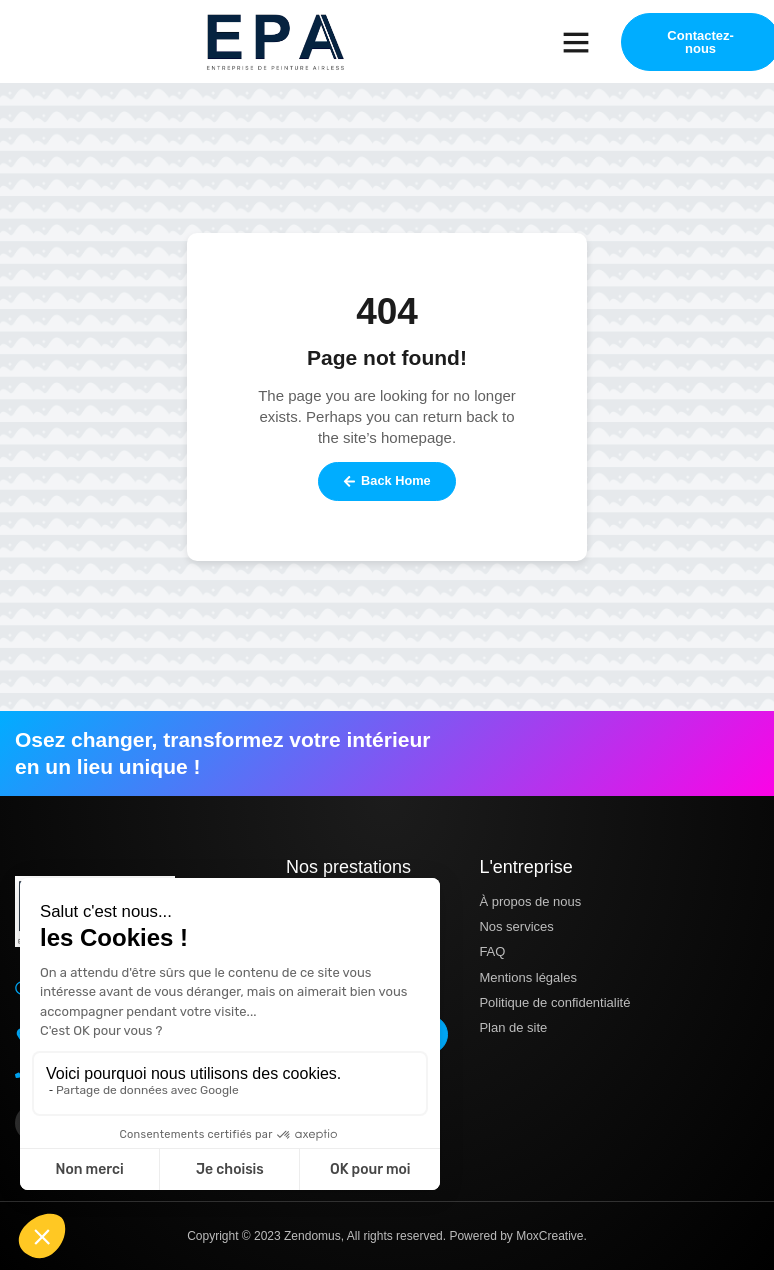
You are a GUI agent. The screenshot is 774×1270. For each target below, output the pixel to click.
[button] (576, 42)
